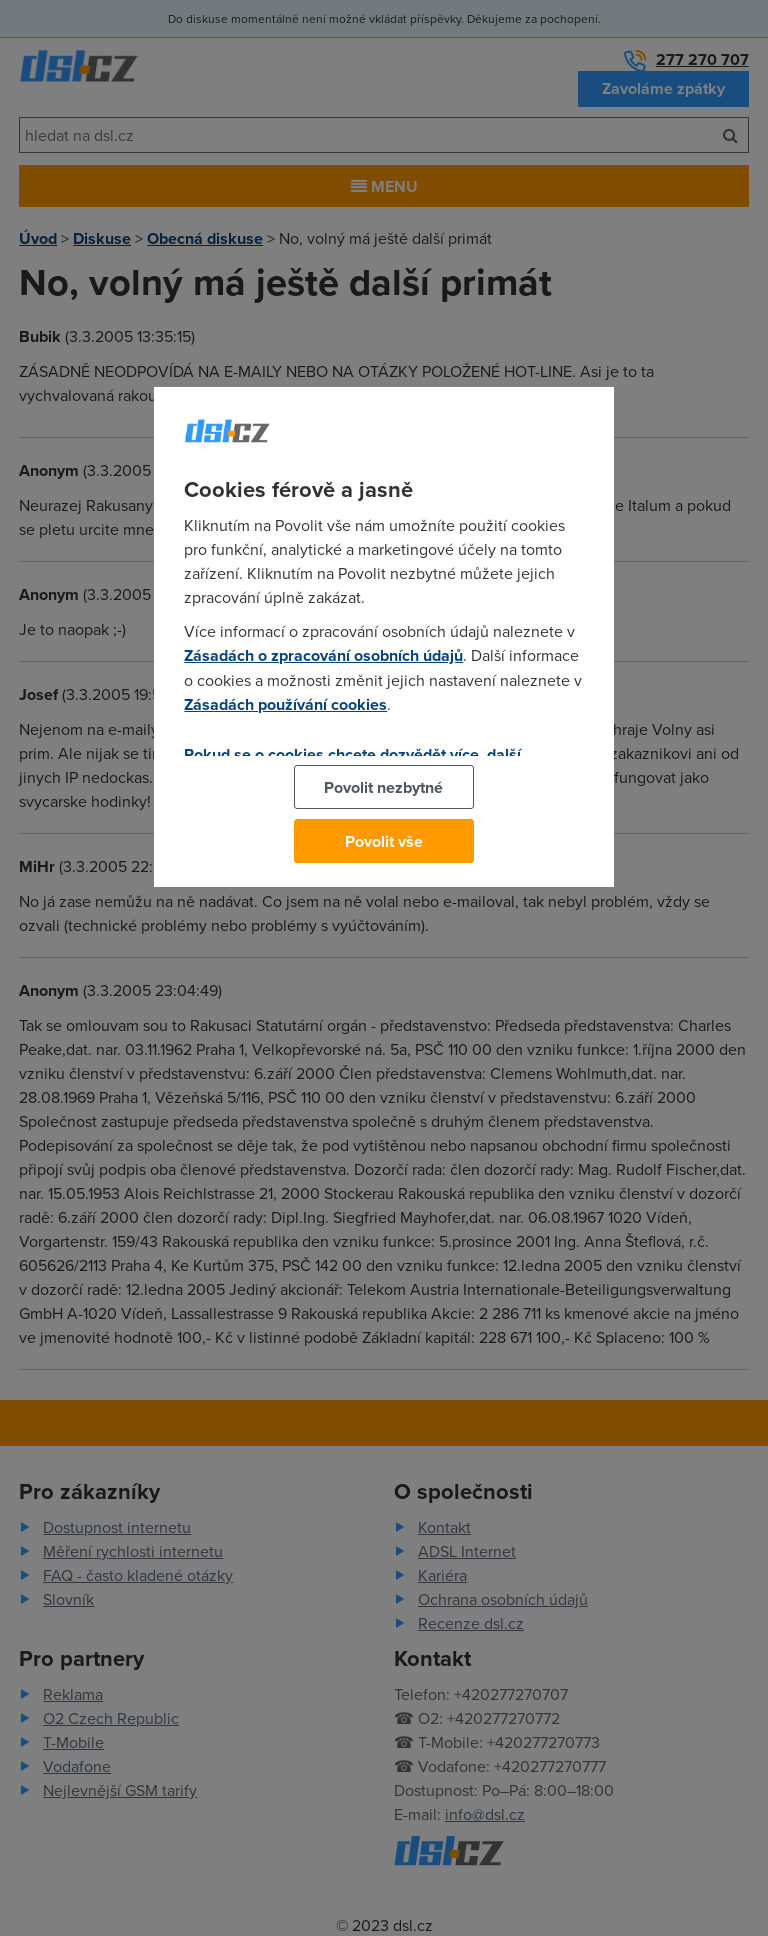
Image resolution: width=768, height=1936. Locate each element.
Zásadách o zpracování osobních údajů (323, 655)
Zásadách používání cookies (285, 704)
